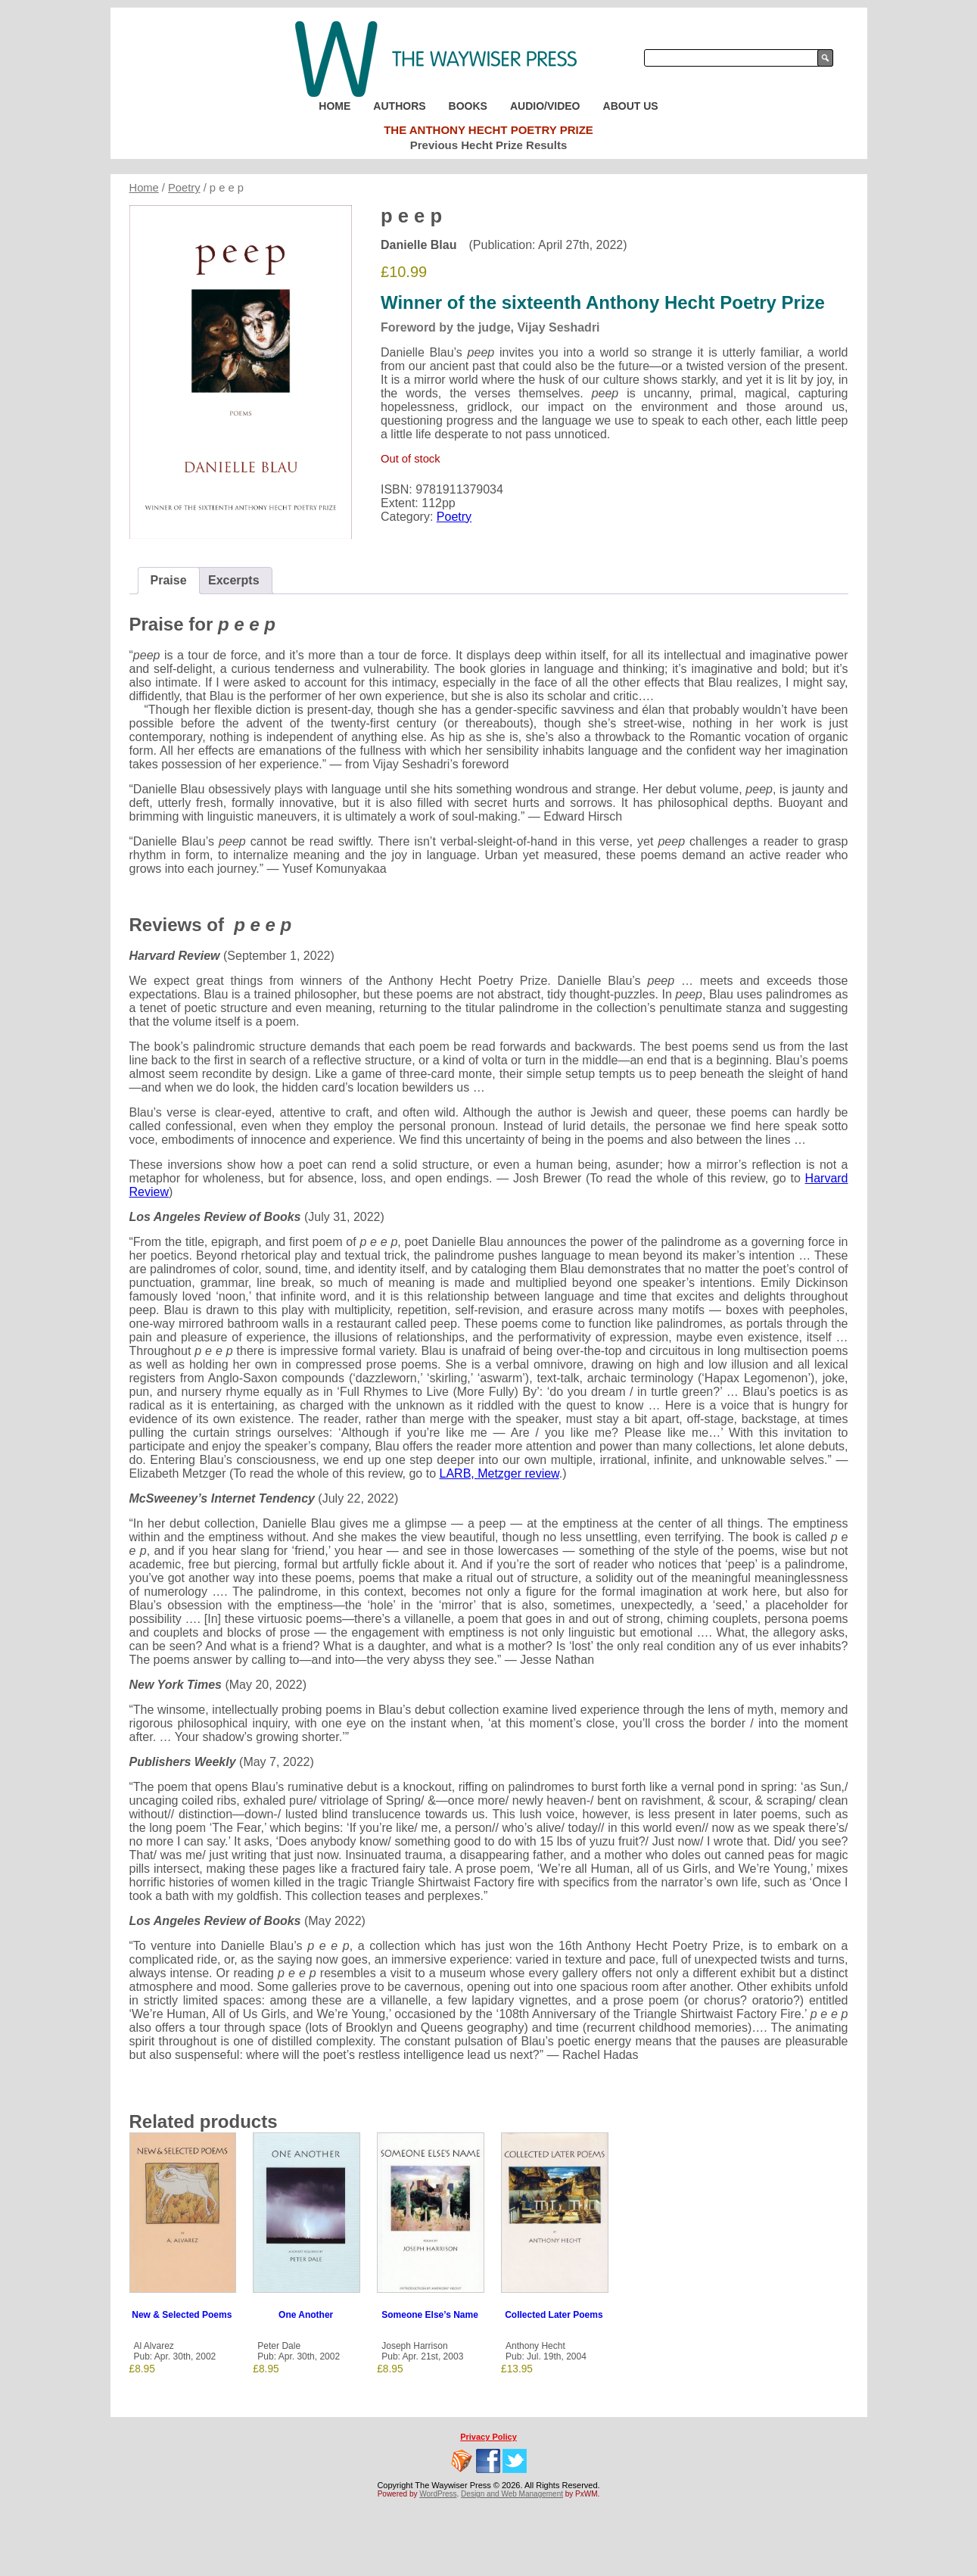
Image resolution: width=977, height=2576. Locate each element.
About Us (630, 106)
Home (334, 106)
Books (468, 106)
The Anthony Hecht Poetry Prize (488, 129)
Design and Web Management (512, 2494)
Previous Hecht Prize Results (489, 145)
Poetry (184, 188)
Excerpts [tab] (234, 580)
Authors (399, 106)
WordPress (437, 2494)
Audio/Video (545, 106)
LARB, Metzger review (499, 1473)
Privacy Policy (488, 2436)
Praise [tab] (169, 580)
